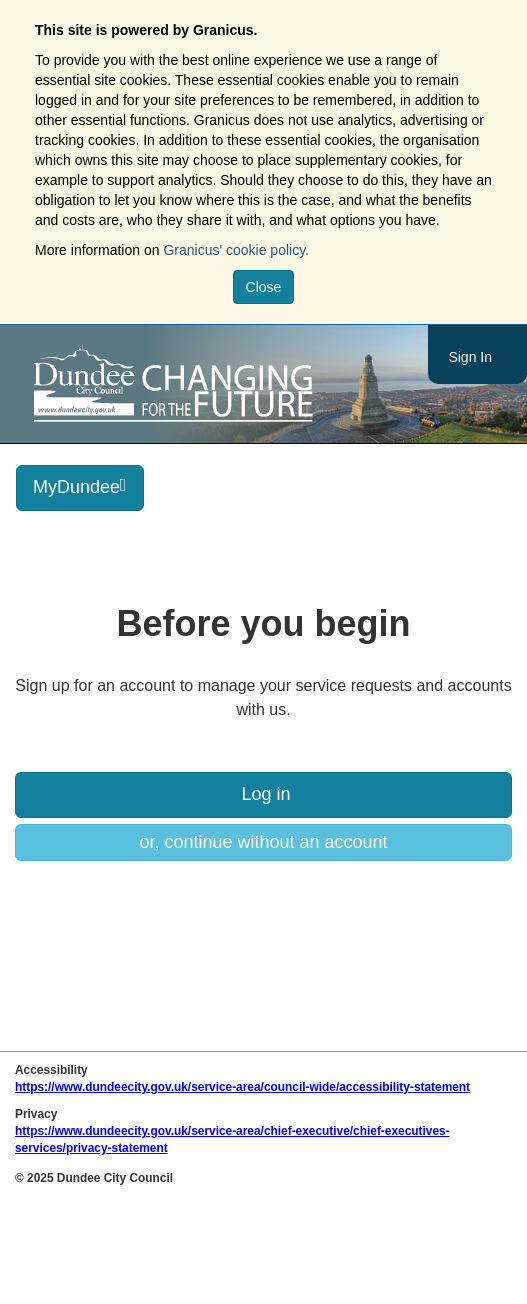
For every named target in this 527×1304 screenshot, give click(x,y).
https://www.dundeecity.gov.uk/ (263, 384)
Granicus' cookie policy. (236, 250)
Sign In (470, 357)
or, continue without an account (263, 842)
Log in (263, 794)
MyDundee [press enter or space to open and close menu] (80, 486)
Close (264, 287)
